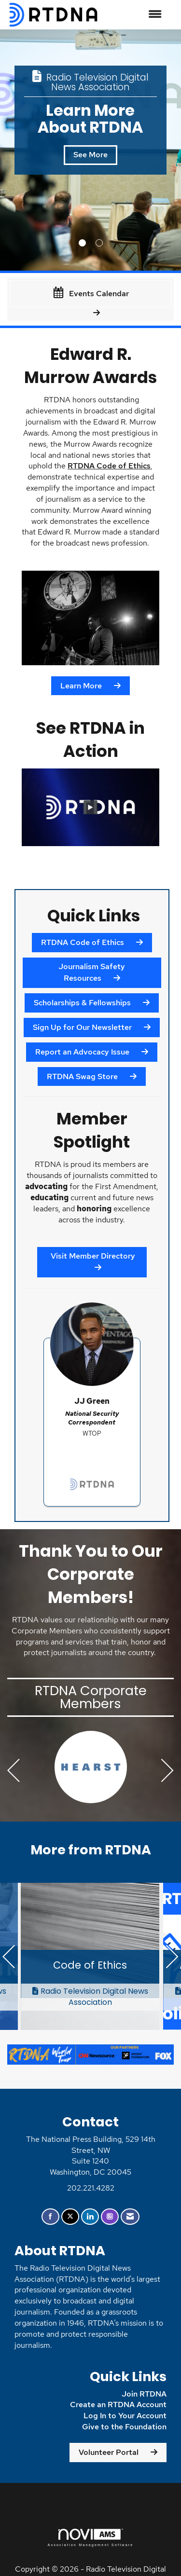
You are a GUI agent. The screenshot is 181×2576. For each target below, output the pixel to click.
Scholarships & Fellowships (82, 1003)
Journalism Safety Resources (91, 972)
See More (61, 155)
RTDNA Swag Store (82, 1076)
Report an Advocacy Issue (82, 1052)
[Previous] (13, 1772)
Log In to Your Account (125, 2416)
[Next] (167, 1772)
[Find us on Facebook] (50, 2216)
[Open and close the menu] (135, 14)
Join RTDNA (144, 2394)
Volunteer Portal (109, 2452)
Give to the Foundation (124, 2427)
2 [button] (99, 243)
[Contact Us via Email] (130, 2216)
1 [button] (82, 243)
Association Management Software (90, 2538)
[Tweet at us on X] (70, 2216)
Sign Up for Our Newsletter (82, 1027)
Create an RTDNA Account (118, 2404)
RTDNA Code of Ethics (109, 466)
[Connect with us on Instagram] (110, 2216)
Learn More (81, 686)
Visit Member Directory (92, 1256)
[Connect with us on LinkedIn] (90, 2216)
